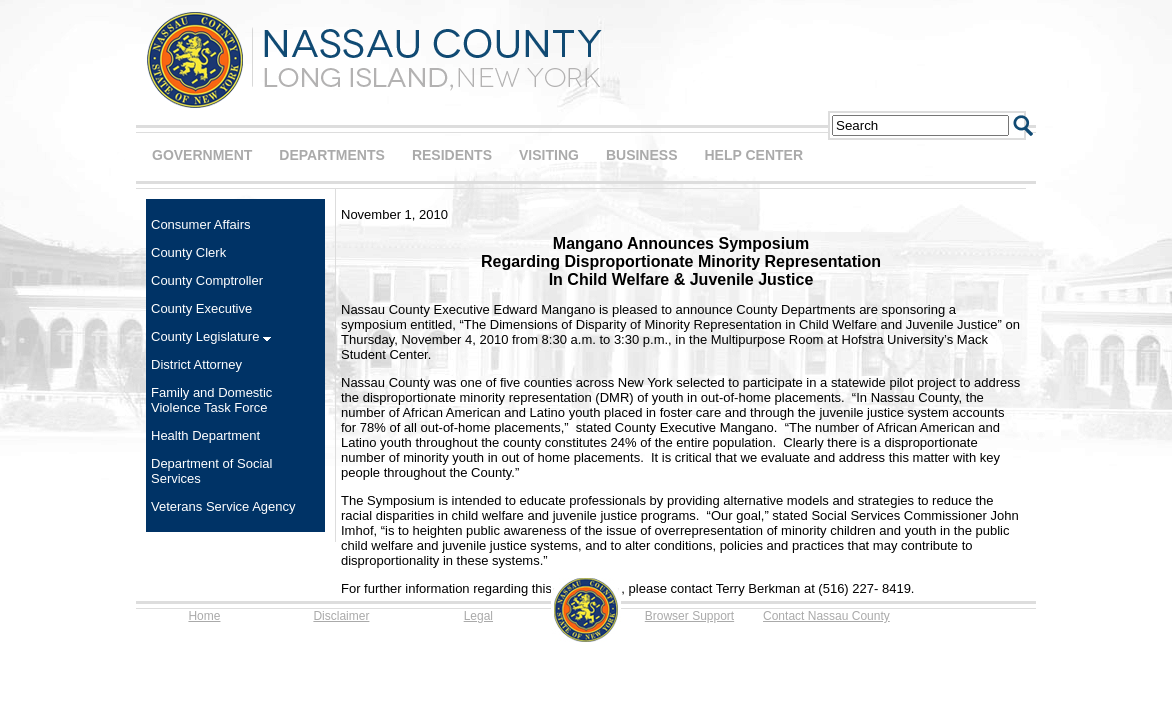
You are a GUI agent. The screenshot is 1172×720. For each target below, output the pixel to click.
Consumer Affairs (200, 224)
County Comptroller (207, 280)
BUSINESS (642, 155)
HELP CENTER (753, 155)
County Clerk (188, 252)
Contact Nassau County (826, 616)
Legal (478, 616)
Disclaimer (341, 616)
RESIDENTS (452, 155)
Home (204, 616)
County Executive (201, 308)
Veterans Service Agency (223, 506)
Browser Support (689, 616)
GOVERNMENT (202, 155)
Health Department (205, 435)
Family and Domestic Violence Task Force (211, 400)
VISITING (549, 155)
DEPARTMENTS (332, 155)
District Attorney (196, 364)
